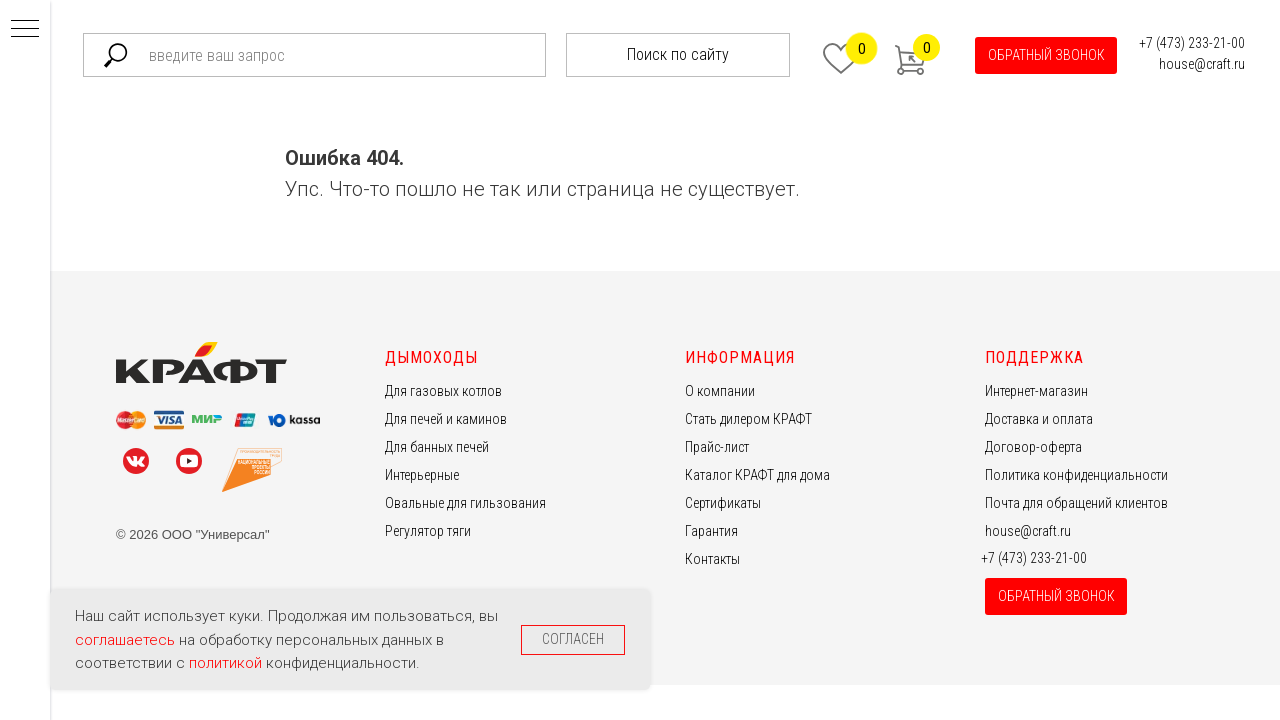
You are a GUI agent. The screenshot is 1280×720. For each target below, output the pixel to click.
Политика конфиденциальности (1076, 475)
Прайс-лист (717, 447)
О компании (720, 391)
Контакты (712, 559)
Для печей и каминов (446, 419)
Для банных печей (437, 447)
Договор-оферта (1033, 447)
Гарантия (711, 531)
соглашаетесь (127, 640)
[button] (1046, 55)
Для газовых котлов (443, 391)
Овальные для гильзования (465, 503)
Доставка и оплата (1039, 419)
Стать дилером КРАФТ (748, 419)
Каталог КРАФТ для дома (757, 475)
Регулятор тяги (428, 531)
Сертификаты (723, 503)
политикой (227, 663)
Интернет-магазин (1036, 391)
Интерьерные (422, 475)
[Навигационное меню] (25, 30)
